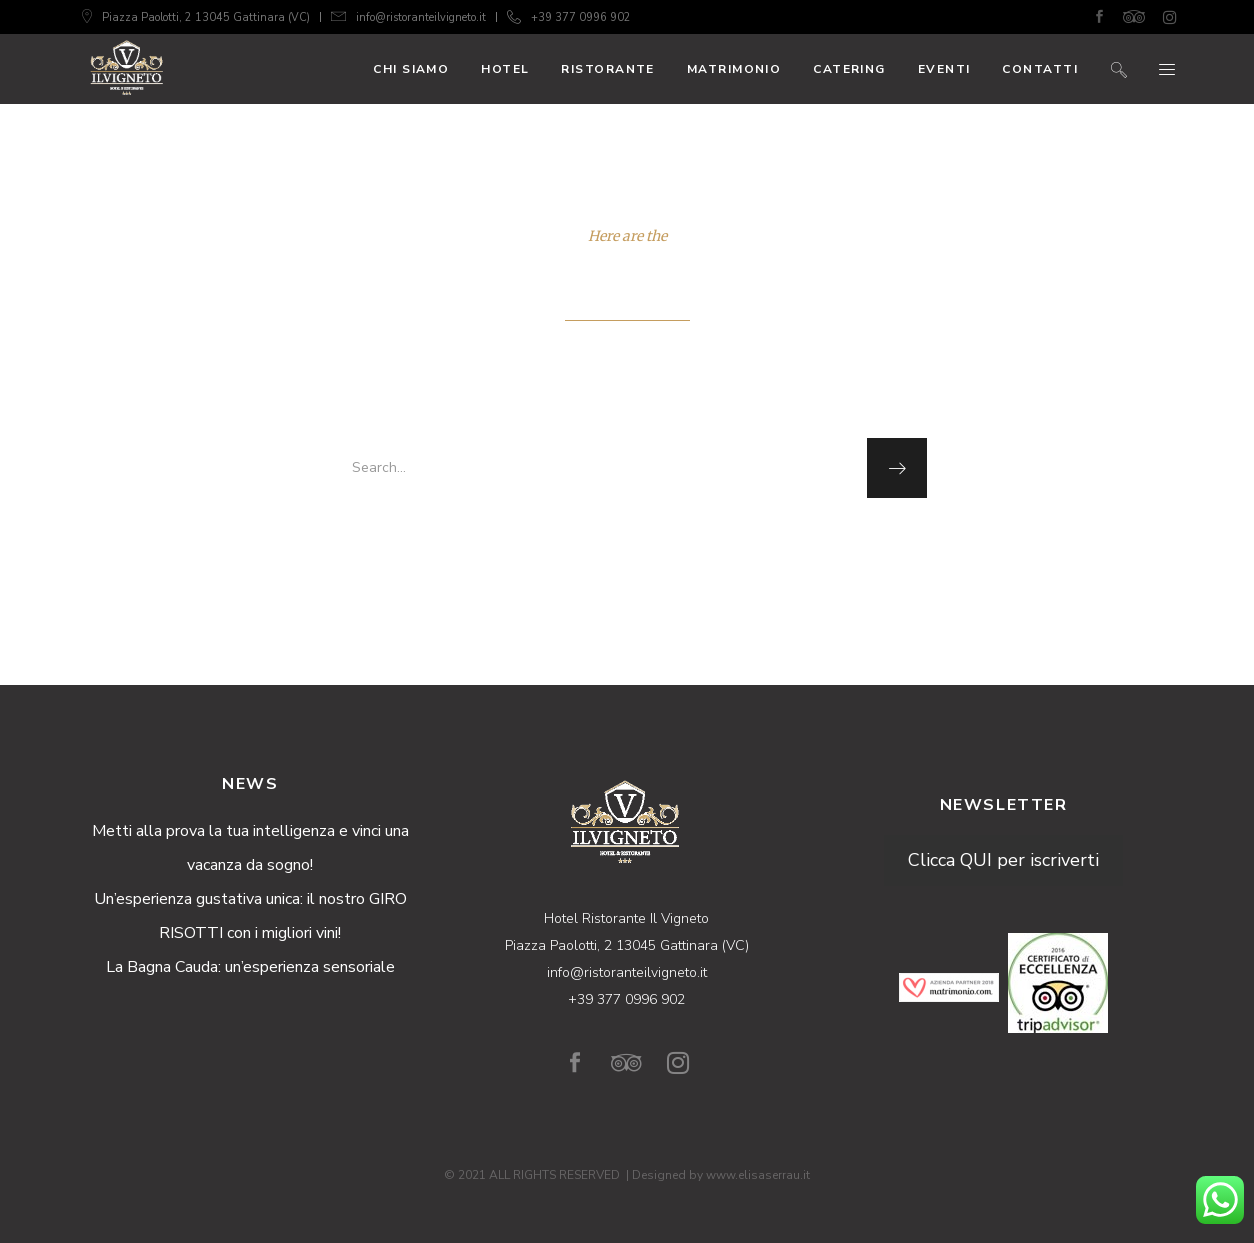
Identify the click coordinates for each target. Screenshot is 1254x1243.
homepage (625, 541)
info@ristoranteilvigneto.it (421, 17)
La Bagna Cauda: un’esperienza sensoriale (250, 967)
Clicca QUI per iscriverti (1003, 860)
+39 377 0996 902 (581, 17)
